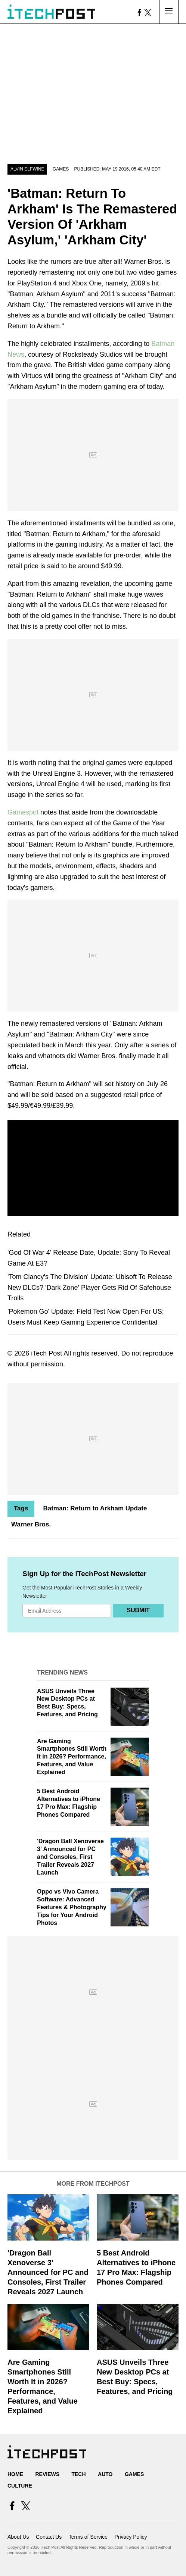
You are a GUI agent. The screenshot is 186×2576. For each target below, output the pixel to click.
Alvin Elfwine (27, 169)
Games (61, 169)
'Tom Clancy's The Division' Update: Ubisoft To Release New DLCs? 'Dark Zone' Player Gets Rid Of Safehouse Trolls (89, 1287)
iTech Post (46, 1353)
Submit (138, 1610)
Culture (19, 2486)
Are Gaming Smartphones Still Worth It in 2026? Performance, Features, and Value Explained (71, 1756)
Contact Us (49, 2537)
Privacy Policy (130, 2537)
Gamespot (22, 812)
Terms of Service (88, 2537)
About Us (18, 2537)
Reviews (47, 2474)
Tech (78, 2474)
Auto (105, 2474)
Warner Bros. (31, 1524)
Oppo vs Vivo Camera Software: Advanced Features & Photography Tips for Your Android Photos (71, 1907)
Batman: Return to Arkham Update (95, 1508)
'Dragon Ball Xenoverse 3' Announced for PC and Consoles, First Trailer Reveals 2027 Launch (70, 1856)
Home (15, 2474)
